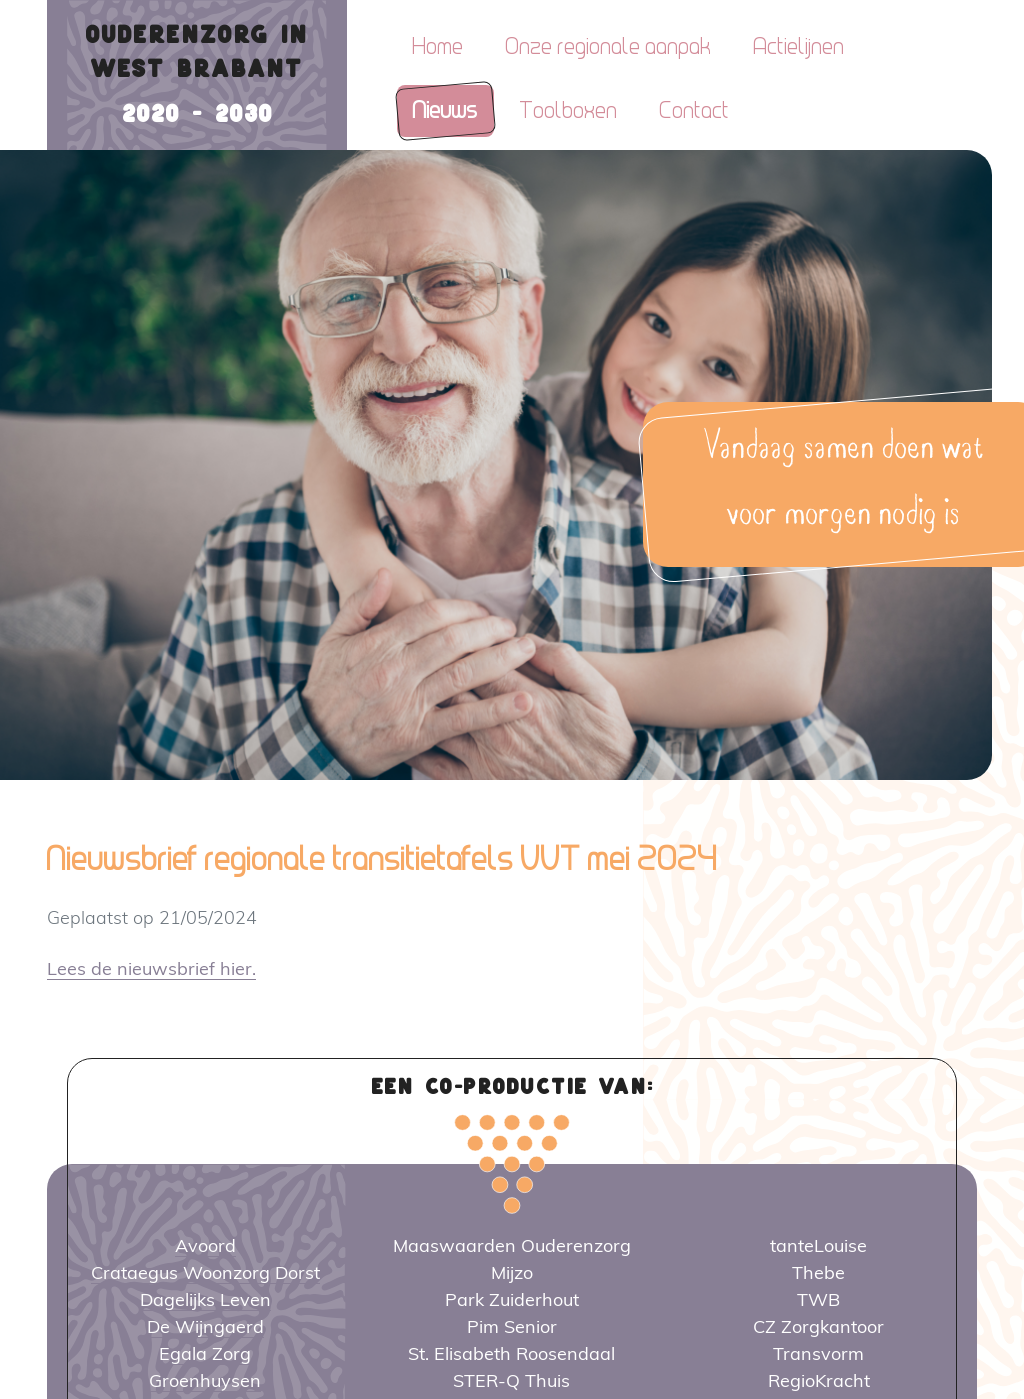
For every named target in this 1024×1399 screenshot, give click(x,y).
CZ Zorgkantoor (818, 1326)
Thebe (818, 1272)
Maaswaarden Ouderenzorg (512, 1245)
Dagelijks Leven (205, 1299)
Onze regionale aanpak (609, 46)
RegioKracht (819, 1380)
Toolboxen (569, 110)
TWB (818, 1299)
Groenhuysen (205, 1380)
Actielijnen (799, 46)
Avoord (205, 1245)
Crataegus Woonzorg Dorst (205, 1272)
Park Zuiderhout (512, 1299)
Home (438, 46)
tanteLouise (818, 1245)
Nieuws (445, 110)
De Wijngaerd (205, 1326)
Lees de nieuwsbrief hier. (151, 968)
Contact (695, 110)
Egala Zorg (205, 1353)
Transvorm (818, 1353)
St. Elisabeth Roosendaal (511, 1353)
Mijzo (512, 1272)
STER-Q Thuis (511, 1380)
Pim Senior (512, 1326)
